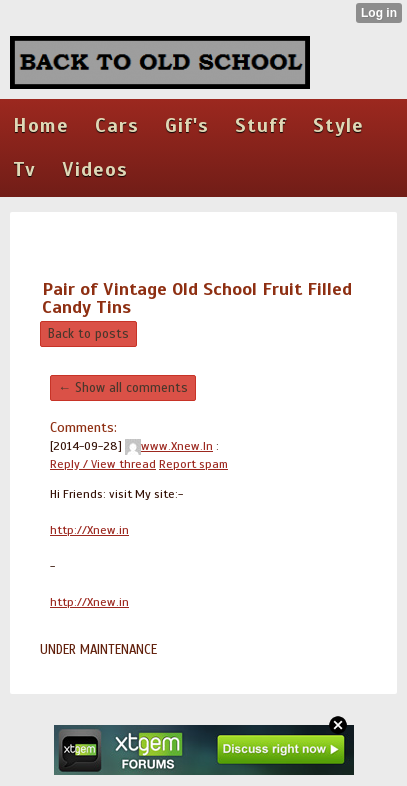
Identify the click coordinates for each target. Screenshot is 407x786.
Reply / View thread (103, 464)
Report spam (193, 464)
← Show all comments (123, 388)
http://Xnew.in (89, 530)
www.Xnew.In (169, 446)
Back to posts (88, 334)
